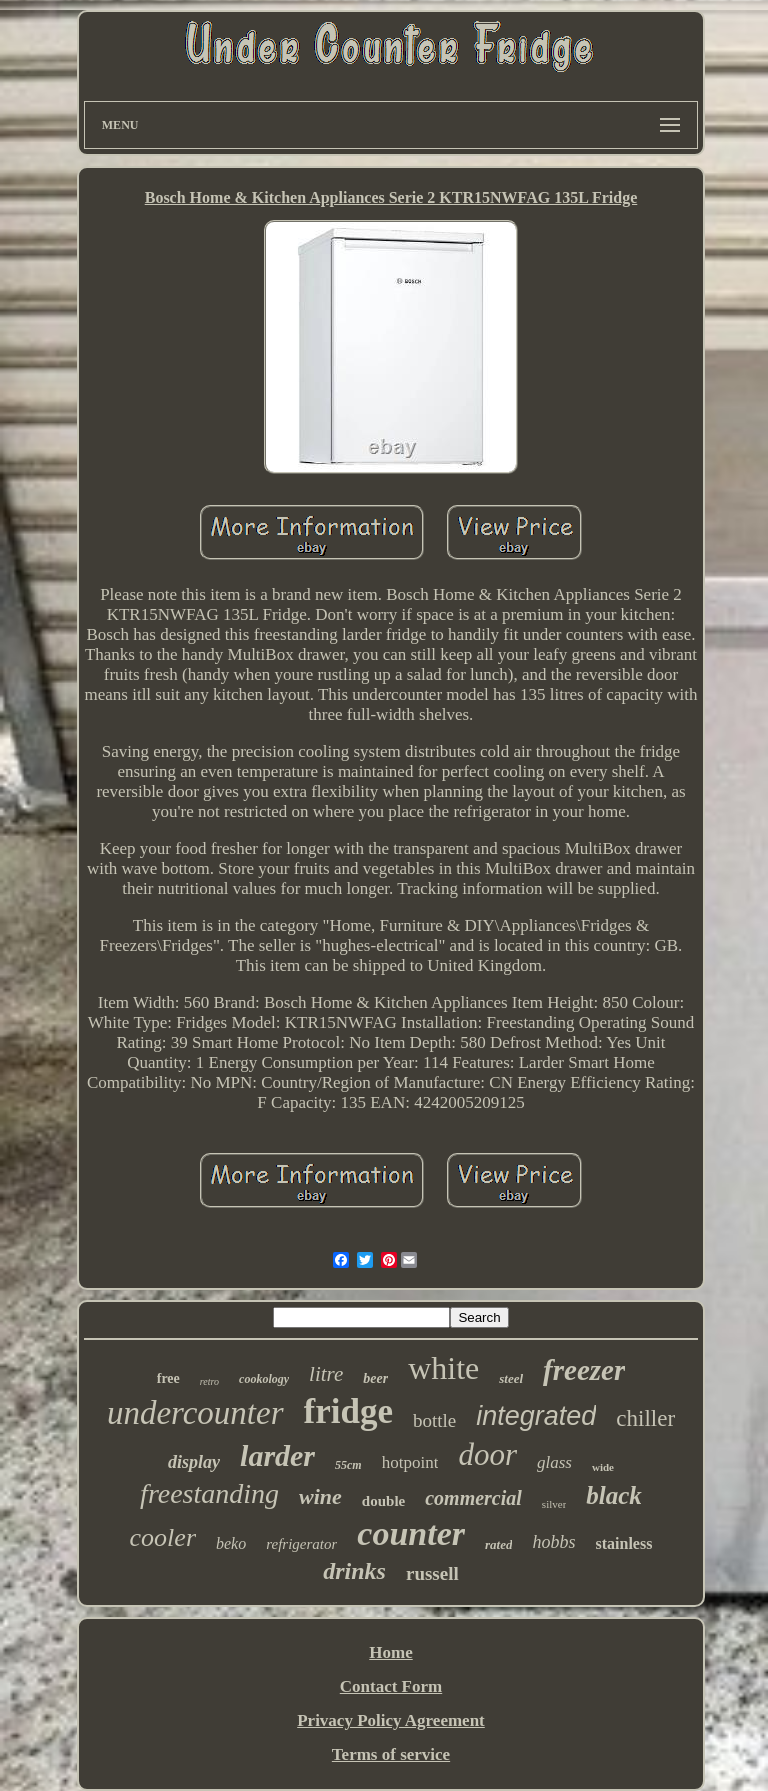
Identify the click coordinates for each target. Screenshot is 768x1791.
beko (231, 1543)
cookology (264, 1379)
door (487, 1454)
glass (554, 1462)
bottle (434, 1420)
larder (277, 1455)
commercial (473, 1498)
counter (411, 1533)
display (194, 1462)
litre (326, 1374)
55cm (348, 1465)
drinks (354, 1571)
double (383, 1501)
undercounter (195, 1413)
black (614, 1495)
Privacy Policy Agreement (391, 1720)
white (443, 1368)
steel (511, 1378)
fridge (348, 1411)
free (168, 1378)
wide (603, 1467)
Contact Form (391, 1686)
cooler (163, 1537)
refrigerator (301, 1544)
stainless (623, 1543)
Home (390, 1652)
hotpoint (410, 1462)
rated (498, 1544)
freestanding (209, 1493)
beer (375, 1378)
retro (209, 1381)
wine (320, 1496)
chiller (645, 1418)
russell (432, 1573)
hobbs (553, 1542)
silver (554, 1504)
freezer (584, 1370)
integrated (536, 1416)
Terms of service (391, 1754)
